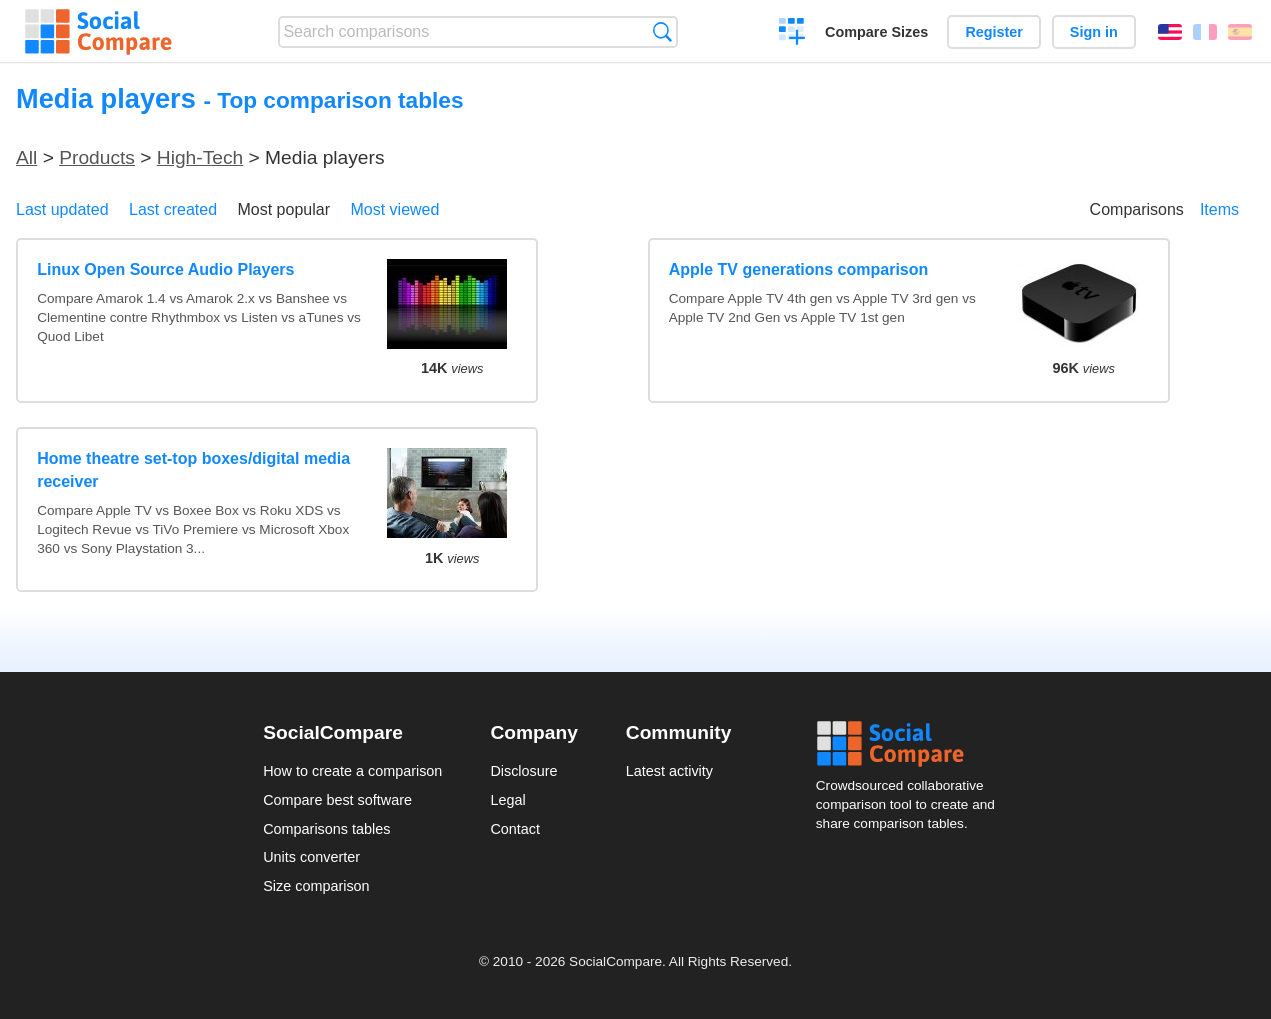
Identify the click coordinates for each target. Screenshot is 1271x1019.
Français (1205, 32)
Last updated (62, 209)
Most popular (284, 209)
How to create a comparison (352, 771)
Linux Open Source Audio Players (165, 269)
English (1170, 32)
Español (1240, 32)
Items (1219, 209)
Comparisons (1137, 209)
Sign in (1094, 32)
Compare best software (337, 800)
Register (994, 32)
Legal (507, 800)
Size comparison (316, 886)
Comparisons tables (326, 829)
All (26, 157)
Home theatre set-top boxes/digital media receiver (193, 469)
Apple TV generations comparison (799, 269)
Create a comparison (792, 34)
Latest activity (669, 771)
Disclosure (523, 771)
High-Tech (200, 157)
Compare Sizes (876, 32)
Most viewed (394, 209)
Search (662, 31)
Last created (173, 209)
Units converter (311, 857)
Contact (515, 829)
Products (97, 157)
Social (912, 744)
